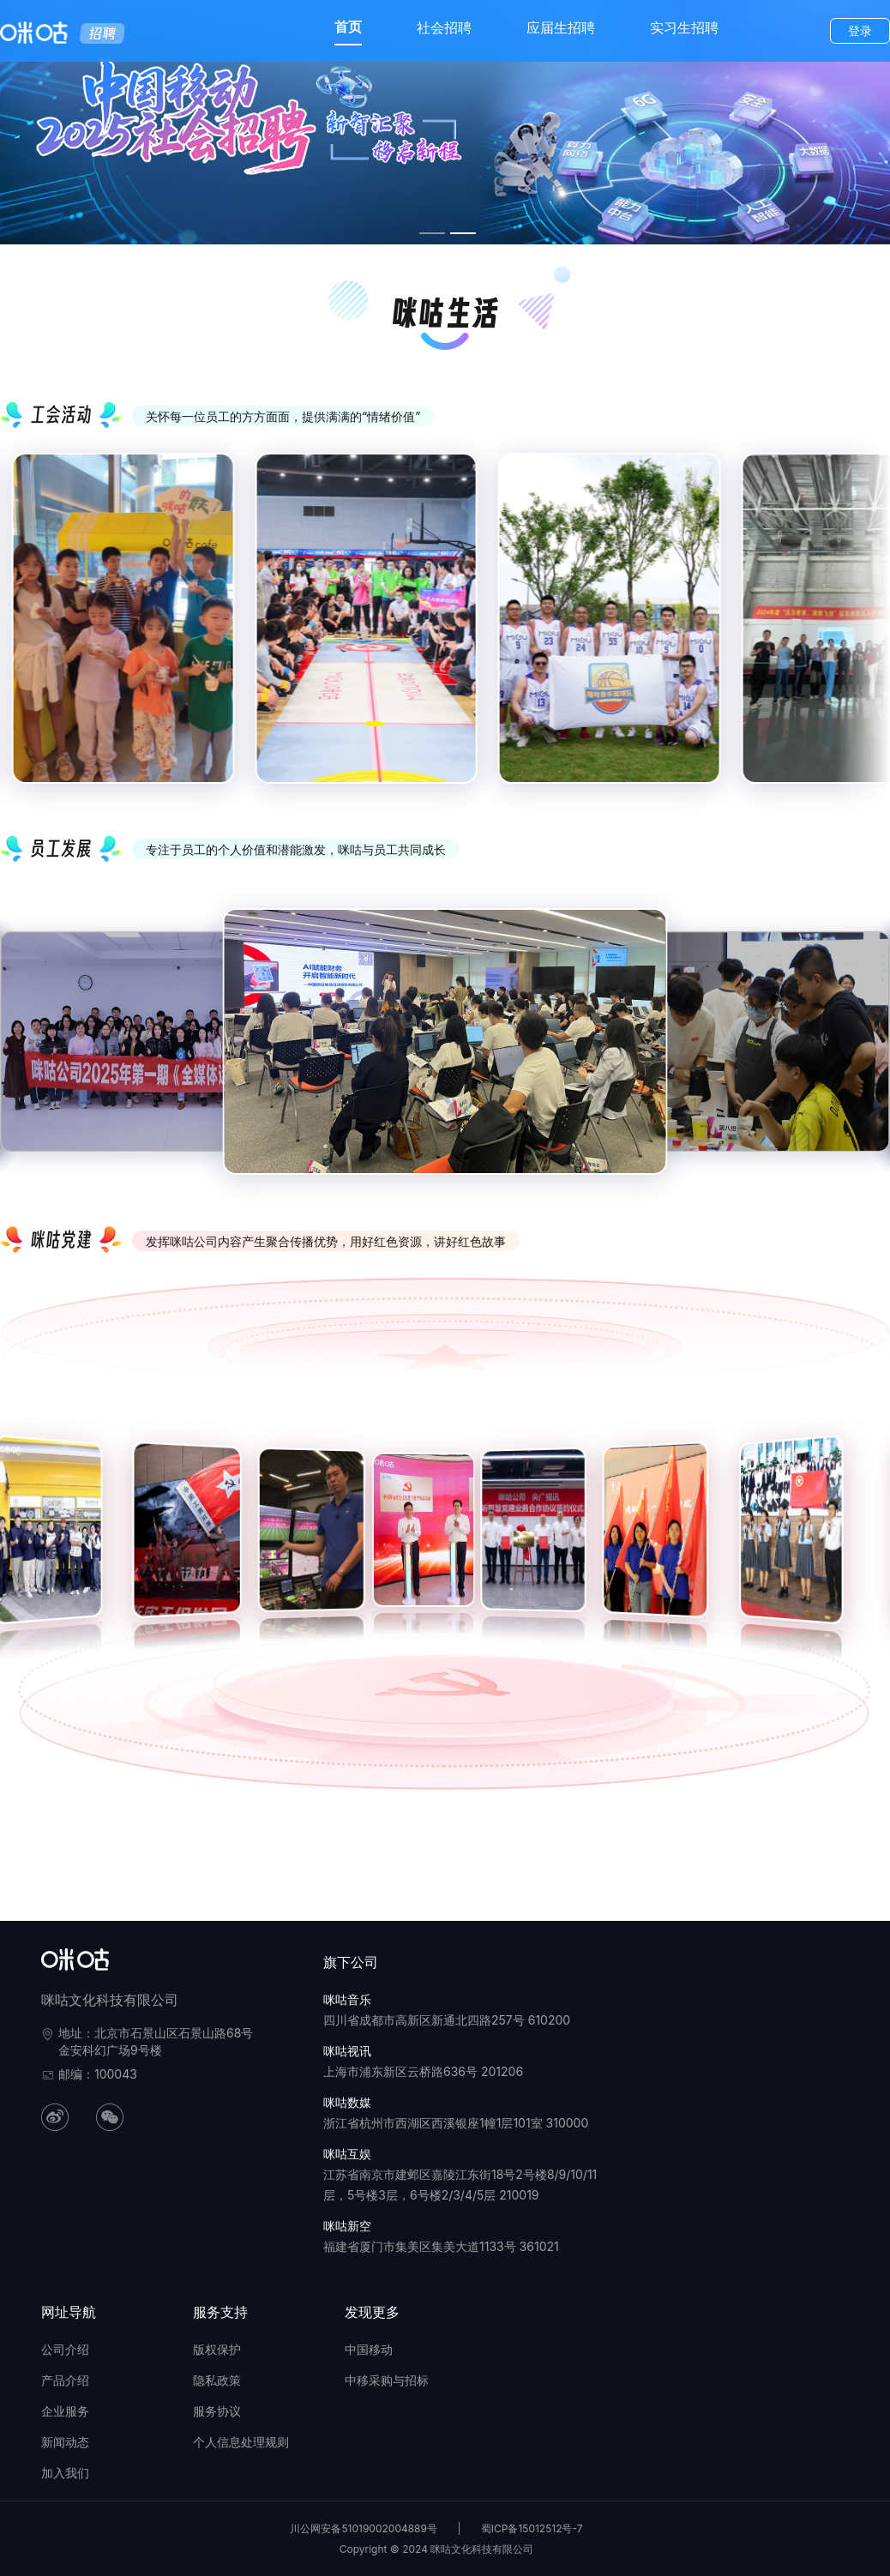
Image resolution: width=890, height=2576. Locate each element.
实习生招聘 (684, 27)
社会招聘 (444, 27)
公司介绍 (65, 2349)
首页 (348, 26)
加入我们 (65, 2472)
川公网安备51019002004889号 (363, 2528)
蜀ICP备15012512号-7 (532, 2528)
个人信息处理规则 (241, 2442)
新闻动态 (65, 2442)
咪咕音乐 (347, 1999)
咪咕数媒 (347, 2102)
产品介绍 (65, 2380)
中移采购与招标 (387, 2380)
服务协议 (217, 2411)
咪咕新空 (347, 2225)
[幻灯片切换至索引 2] (463, 233)
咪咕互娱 (347, 2153)
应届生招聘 (560, 27)
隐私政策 (217, 2380)
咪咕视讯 (347, 2050)
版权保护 (217, 2349)
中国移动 (369, 2349)
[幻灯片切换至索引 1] (432, 233)
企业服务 (65, 2411)
